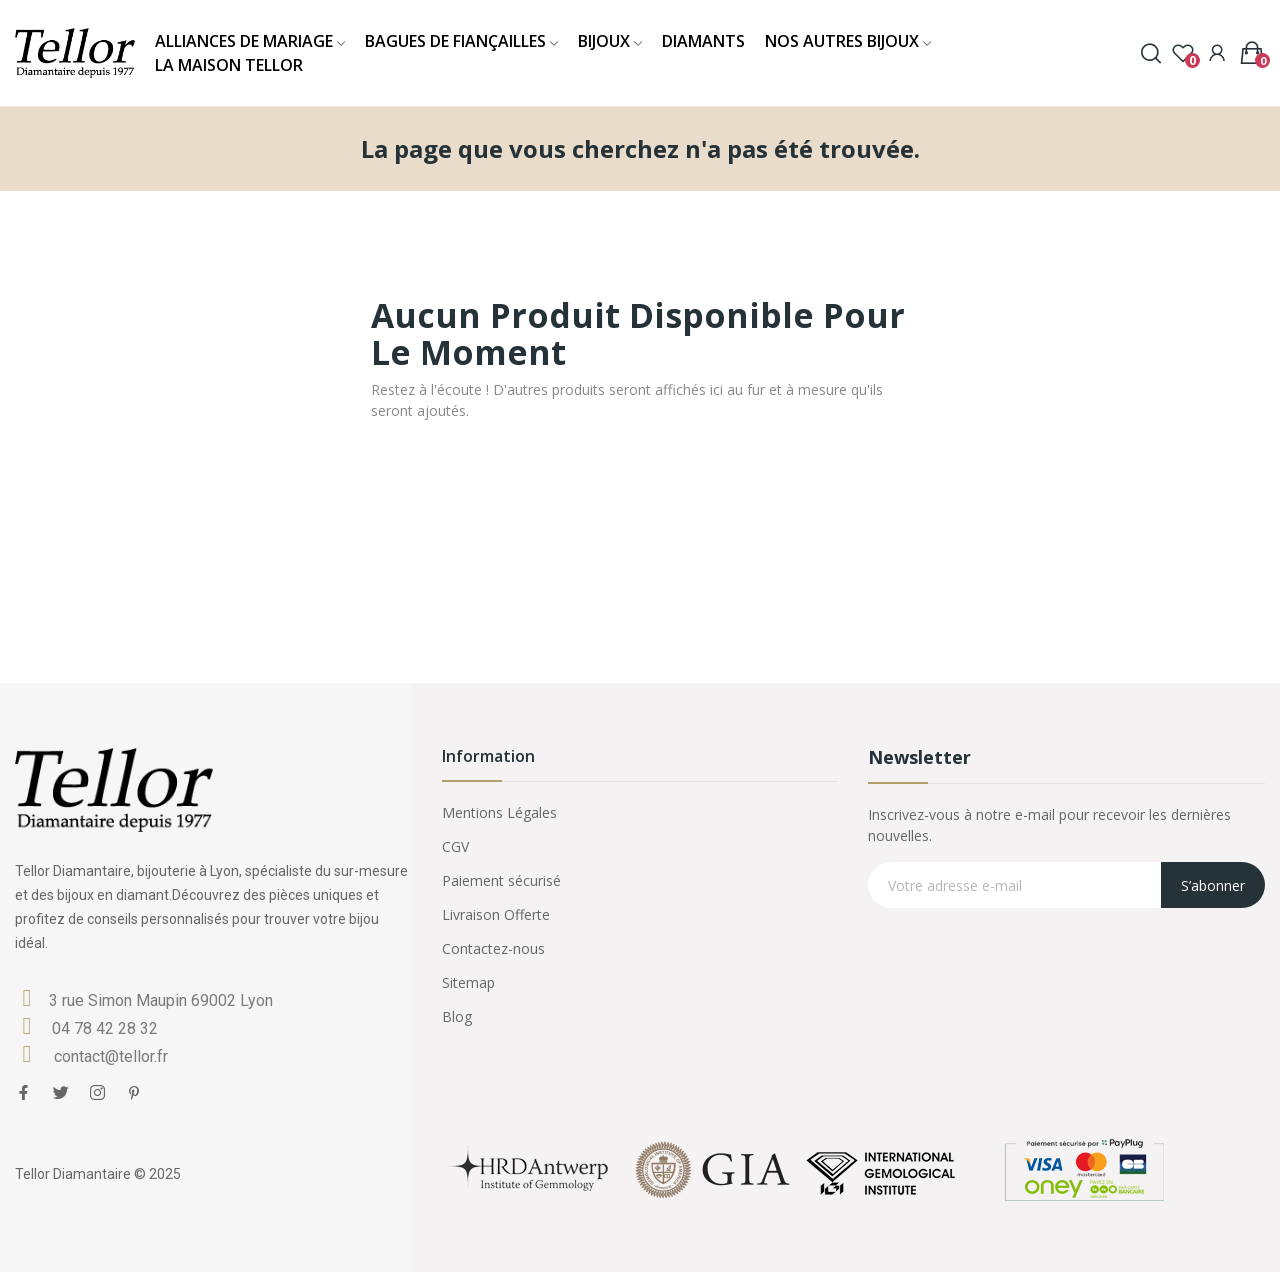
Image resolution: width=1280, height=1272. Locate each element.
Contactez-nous (493, 948)
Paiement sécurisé (501, 880)
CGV (455, 846)
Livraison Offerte (496, 914)
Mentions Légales (499, 812)
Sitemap (468, 982)
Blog (457, 1016)
